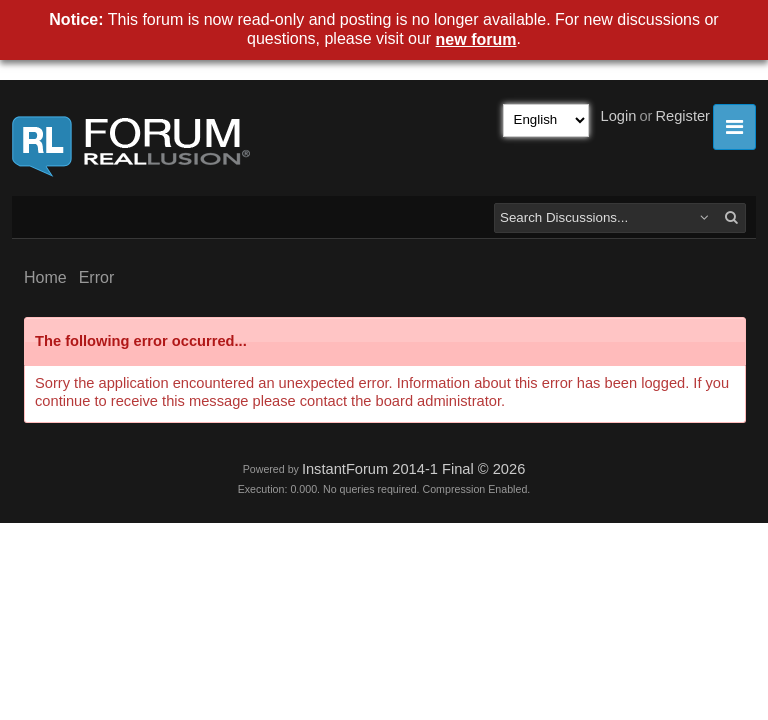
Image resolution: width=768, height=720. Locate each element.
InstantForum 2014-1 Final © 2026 (413, 469)
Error (97, 277)
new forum (476, 39)
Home (45, 277)
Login (619, 116)
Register (682, 116)
